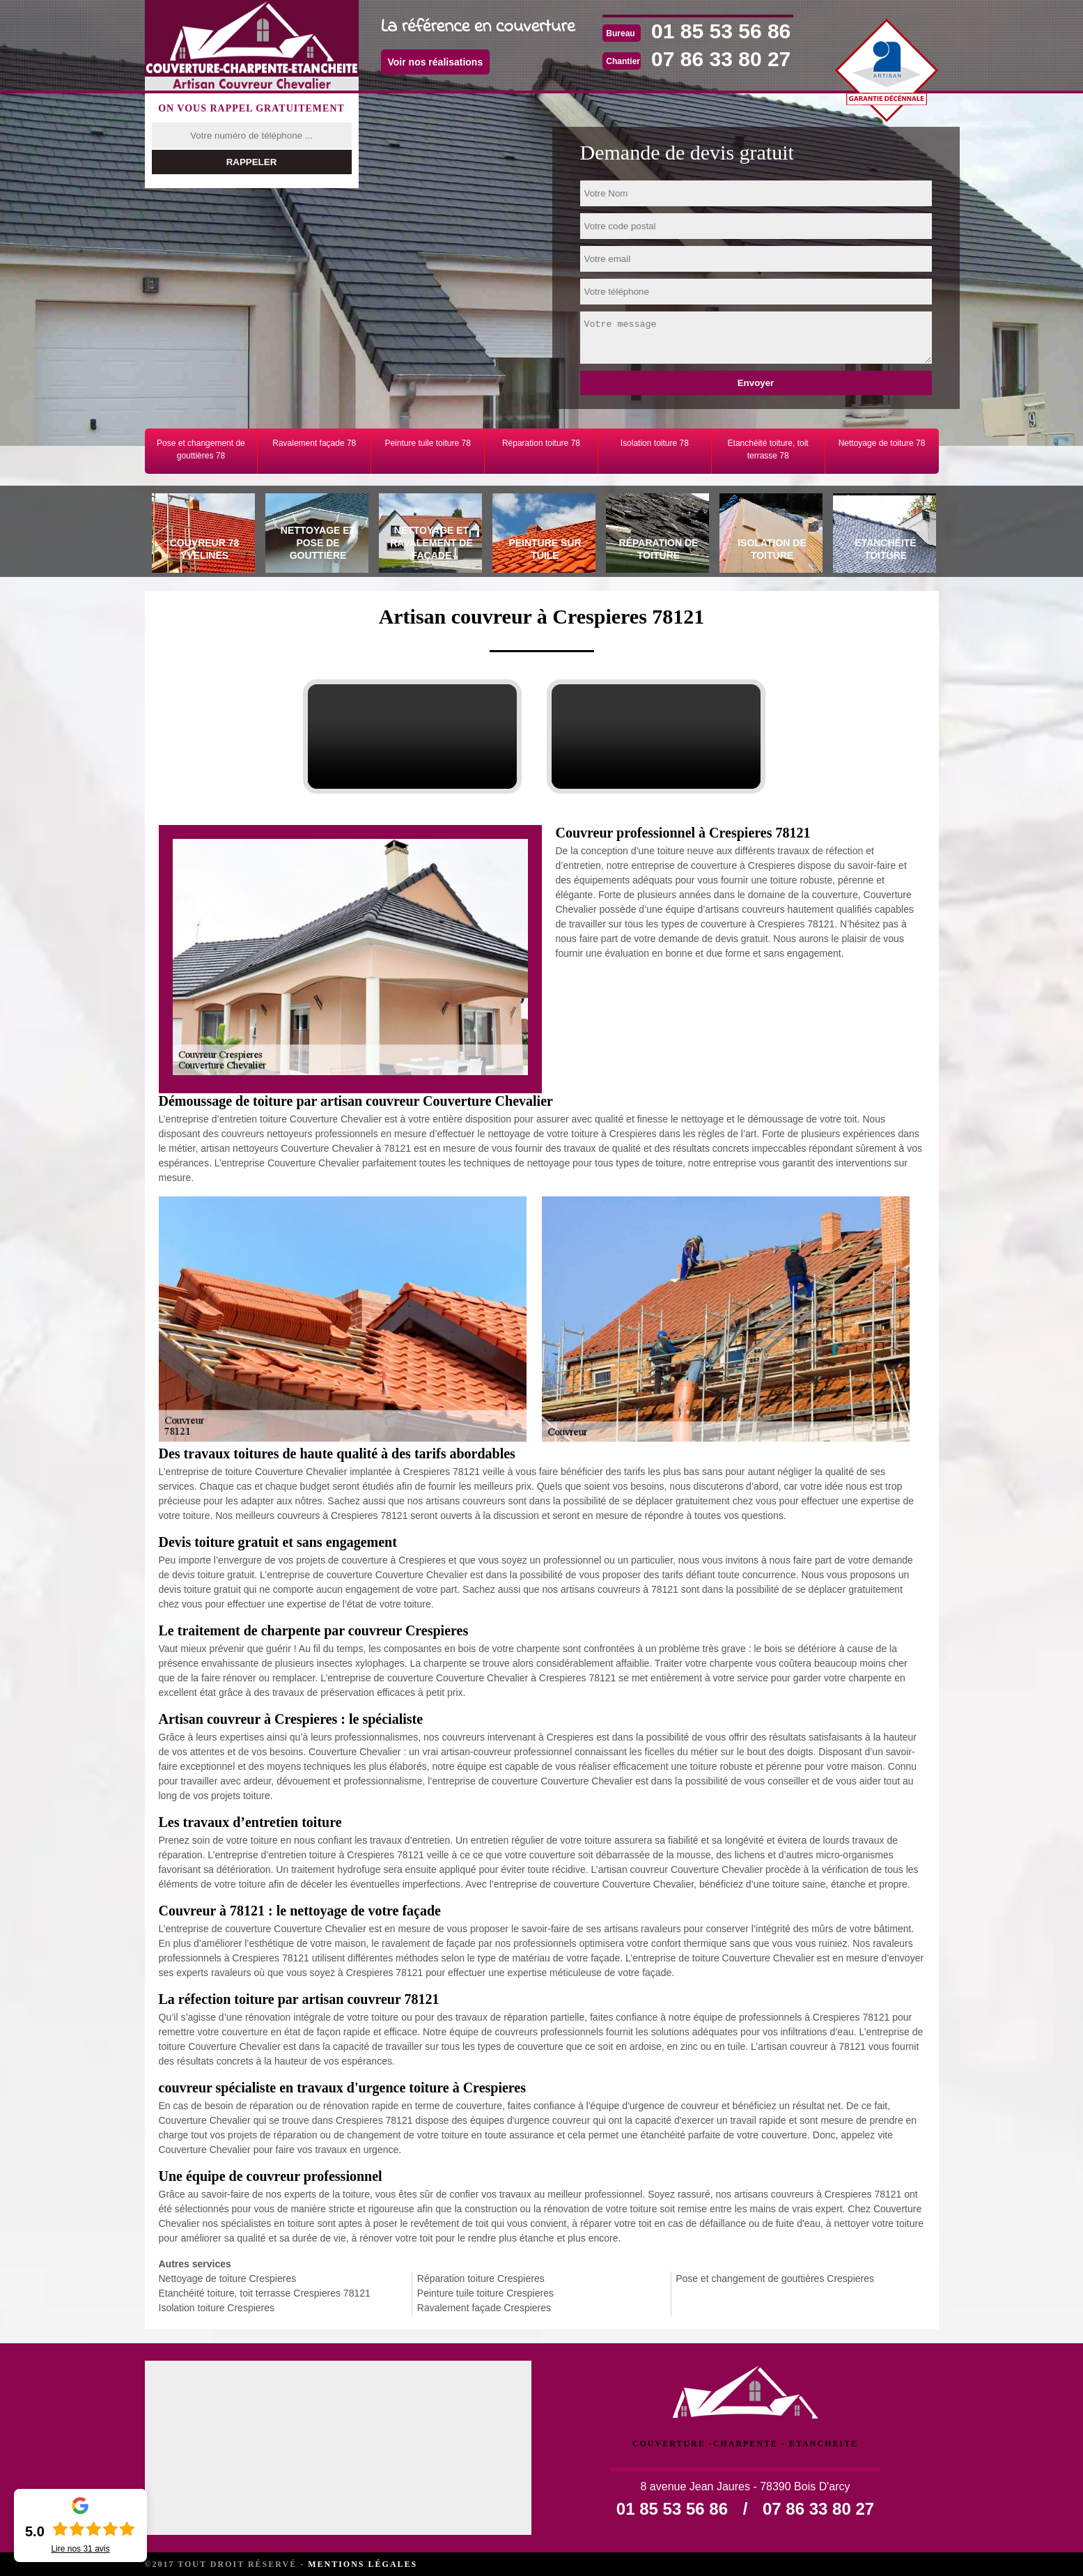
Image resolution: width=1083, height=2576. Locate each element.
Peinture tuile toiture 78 (427, 443)
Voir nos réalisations (435, 62)
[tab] (201, 535)
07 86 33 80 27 (720, 58)
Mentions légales (362, 2564)
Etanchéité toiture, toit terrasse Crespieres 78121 (265, 2293)
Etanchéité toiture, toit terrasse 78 (768, 449)
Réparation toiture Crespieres (481, 2278)
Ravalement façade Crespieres (484, 2307)
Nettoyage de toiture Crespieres (228, 2278)
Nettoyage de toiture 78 (882, 443)
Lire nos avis (80, 2549)
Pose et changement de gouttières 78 (201, 449)
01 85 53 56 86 (720, 31)
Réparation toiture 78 (541, 443)
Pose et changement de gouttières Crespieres (775, 2278)
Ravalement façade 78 (314, 443)
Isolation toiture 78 (655, 443)
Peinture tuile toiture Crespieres (485, 2293)
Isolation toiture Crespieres (217, 2307)
